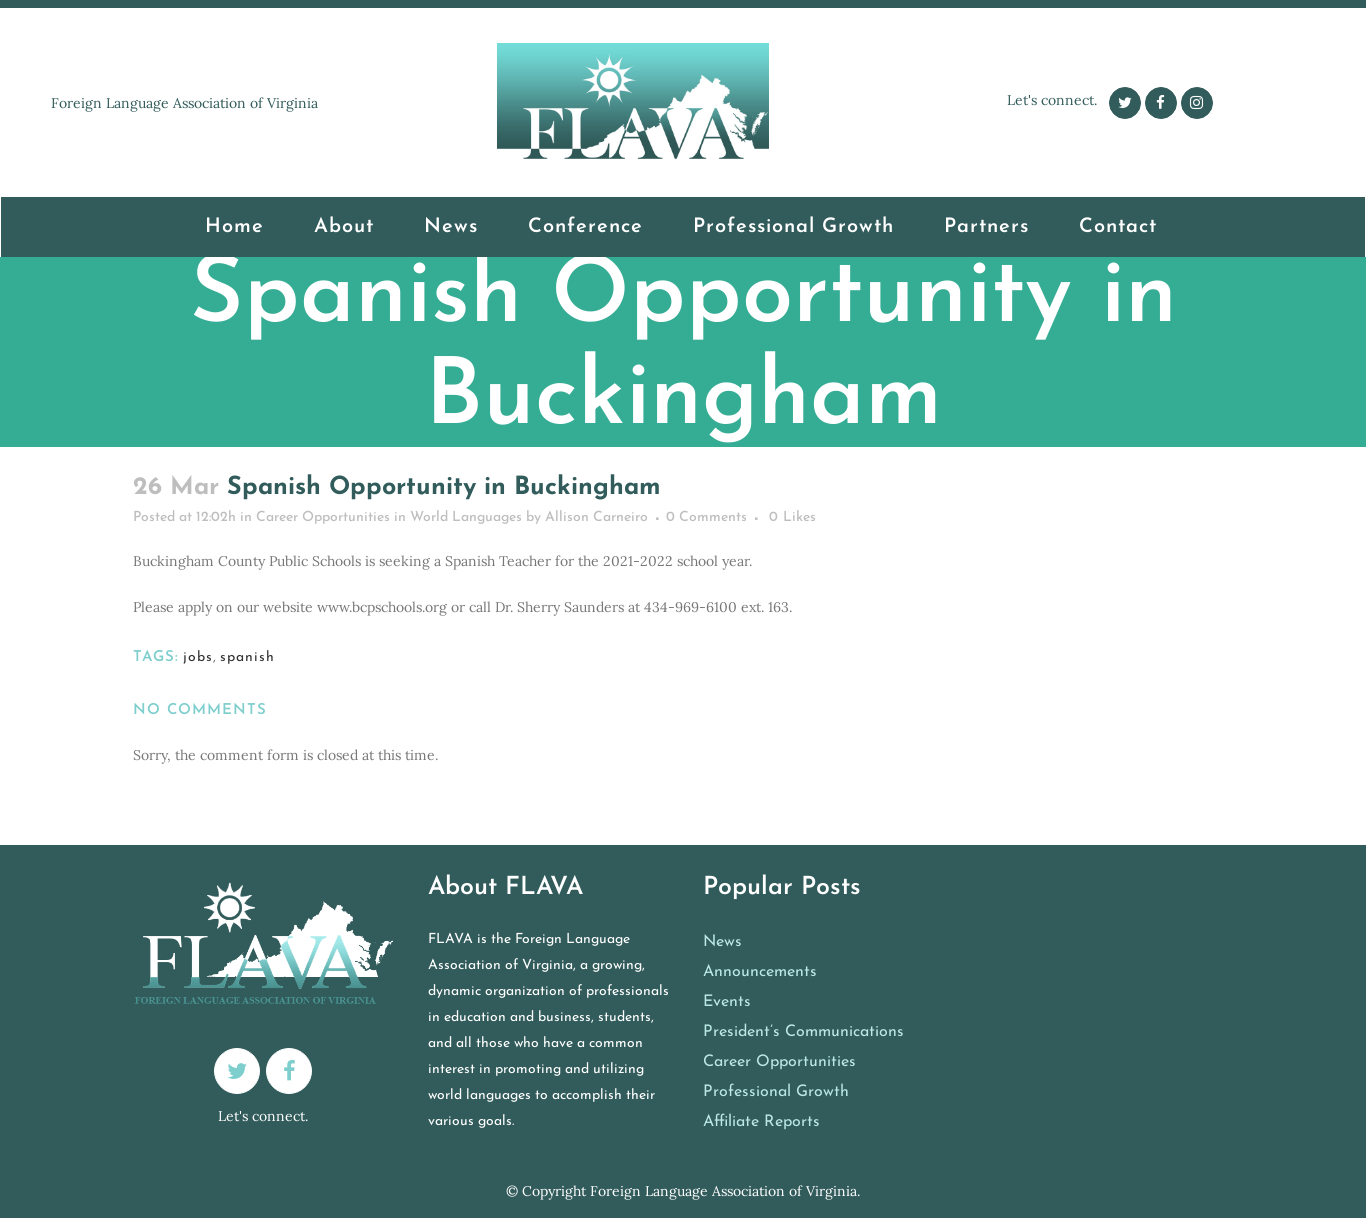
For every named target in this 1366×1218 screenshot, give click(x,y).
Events (727, 1002)
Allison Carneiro (596, 517)
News (722, 942)
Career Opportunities (779, 1062)
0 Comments (706, 517)
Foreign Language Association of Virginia (723, 1191)
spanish (247, 657)
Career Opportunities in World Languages (593, 457)
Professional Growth (776, 1092)
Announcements (760, 972)
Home (435, 457)
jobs (198, 657)
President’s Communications (803, 1032)
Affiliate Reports (761, 1122)
